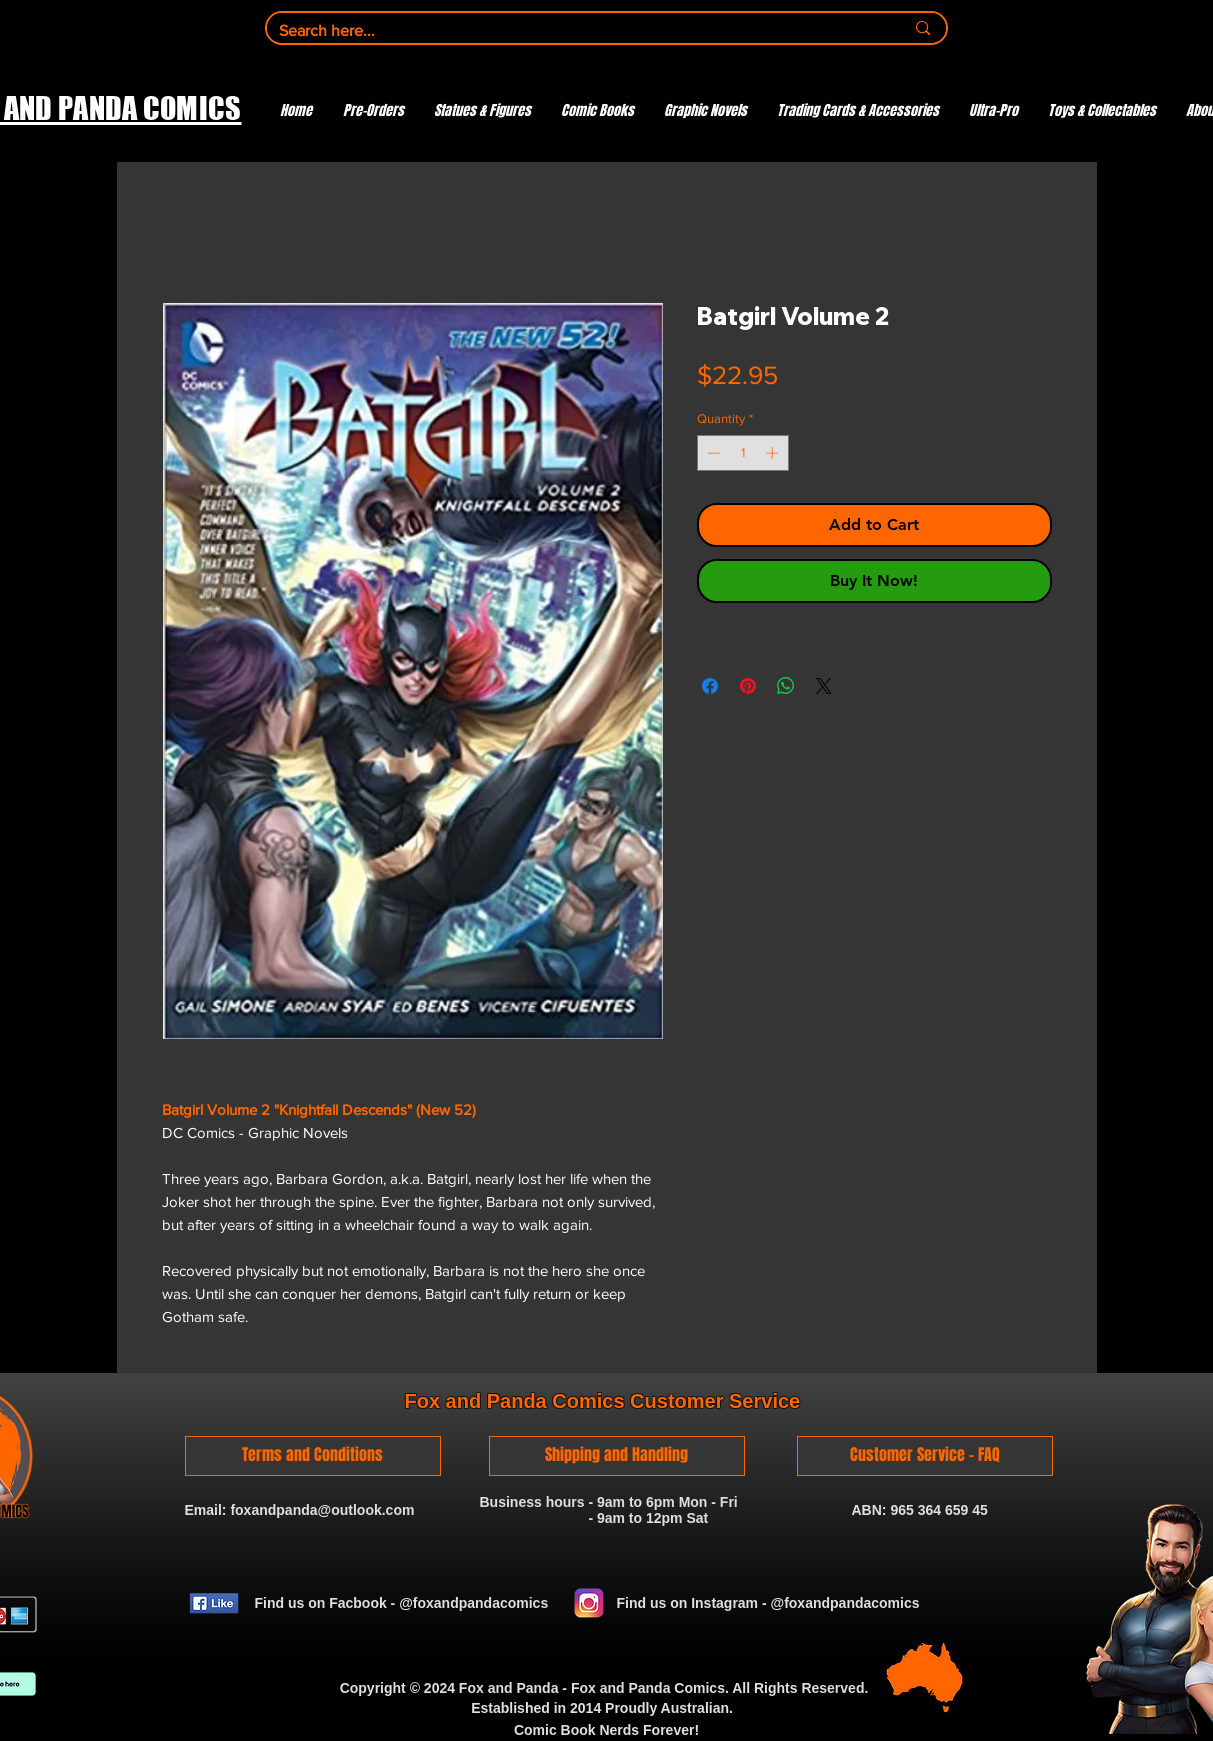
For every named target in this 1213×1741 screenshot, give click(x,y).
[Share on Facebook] (710, 686)
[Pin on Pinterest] (748, 686)
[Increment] (774, 453)
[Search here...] (577, 31)
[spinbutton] (742, 453)
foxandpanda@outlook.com (322, 1510)
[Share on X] (824, 686)
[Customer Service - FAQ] (925, 1456)
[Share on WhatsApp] (786, 686)
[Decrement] (712, 453)
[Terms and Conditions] (313, 1456)
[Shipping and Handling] (617, 1456)
